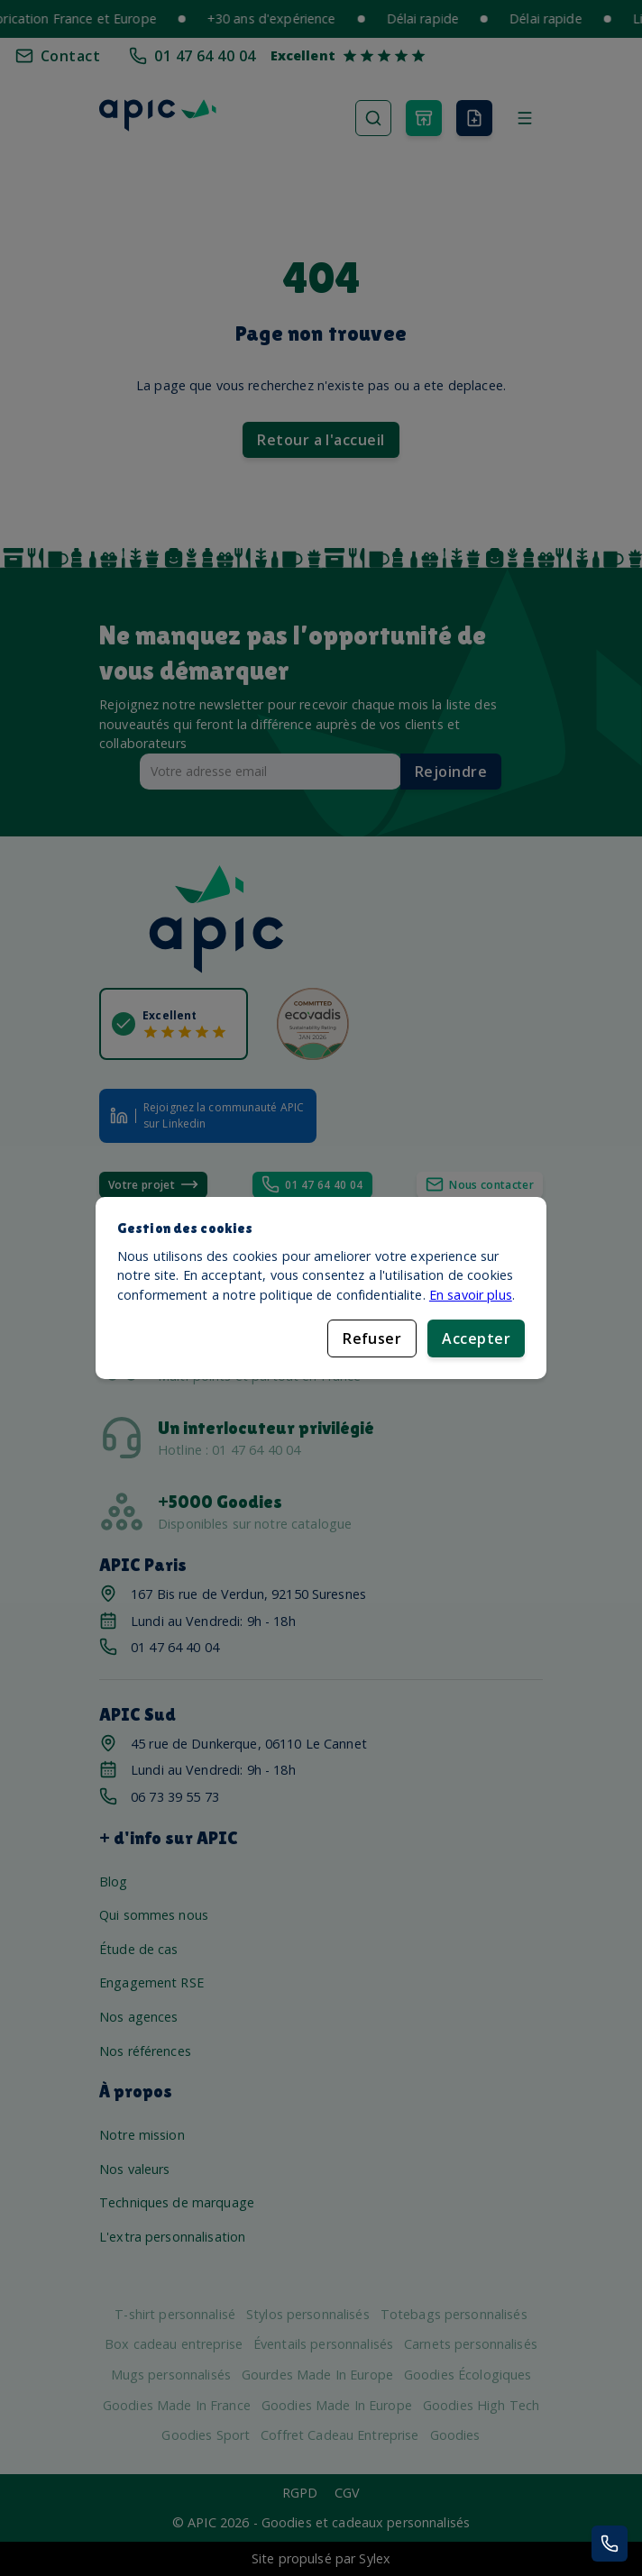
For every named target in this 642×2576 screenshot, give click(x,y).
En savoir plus (470, 1294)
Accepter (476, 1338)
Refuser (372, 1338)
